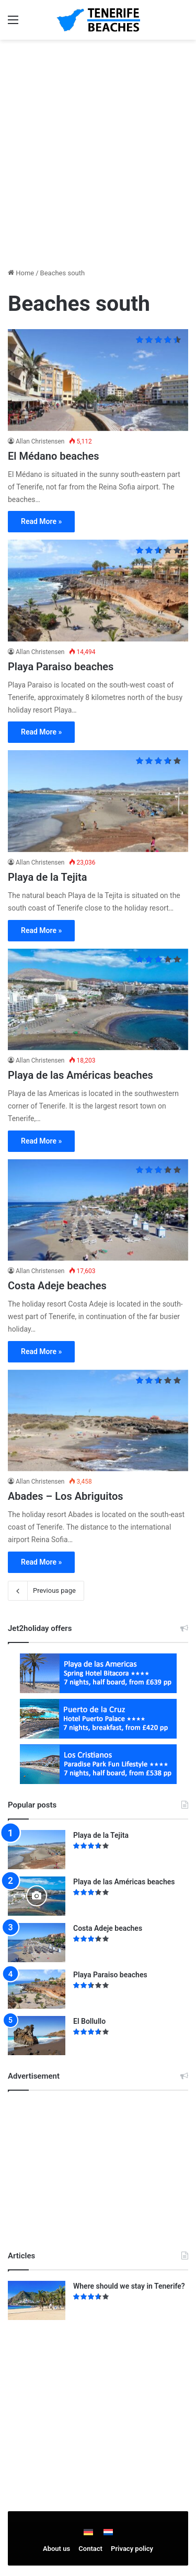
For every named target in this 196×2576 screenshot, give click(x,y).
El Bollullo (89, 2021)
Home (21, 273)
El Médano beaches (53, 456)
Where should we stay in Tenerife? (129, 2286)
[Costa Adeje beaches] (98, 1210)
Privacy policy (132, 2548)
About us (56, 2548)
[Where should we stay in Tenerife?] (36, 2300)
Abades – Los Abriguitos (65, 1496)
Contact (90, 2548)
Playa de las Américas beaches (80, 1075)
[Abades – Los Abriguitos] (98, 1421)
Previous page (46, 1590)
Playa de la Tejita (47, 877)
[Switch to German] (88, 2532)
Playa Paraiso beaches (60, 666)
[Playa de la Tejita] (98, 801)
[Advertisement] (98, 148)
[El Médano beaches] (98, 380)
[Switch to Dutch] (108, 2532)
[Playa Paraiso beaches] (98, 591)
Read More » (41, 521)
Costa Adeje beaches (57, 1285)
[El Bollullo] (36, 2035)
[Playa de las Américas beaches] (98, 1000)
